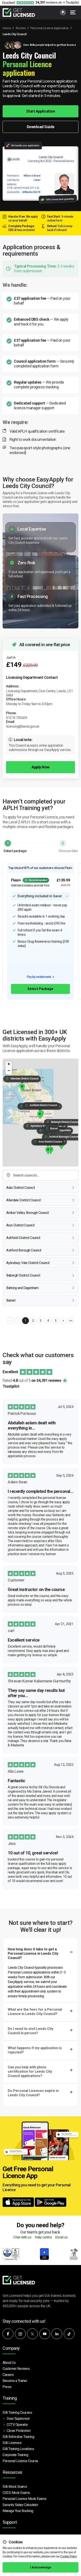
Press (7, 2387)
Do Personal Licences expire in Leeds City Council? (33, 2093)
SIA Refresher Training (18, 2437)
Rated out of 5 (35, 1383)
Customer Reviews (16, 2369)
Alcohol (21, 28)
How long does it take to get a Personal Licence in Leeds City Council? (33, 1953)
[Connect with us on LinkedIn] (56, 2333)
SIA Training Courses (17, 2412)
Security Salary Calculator (20, 2505)
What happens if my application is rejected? (35, 2050)
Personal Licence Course (20, 2461)
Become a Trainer (15, 2381)
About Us (9, 2363)
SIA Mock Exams (15, 2487)
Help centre (43, 2237)
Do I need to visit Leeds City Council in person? (30, 2031)
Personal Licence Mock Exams (24, 2499)
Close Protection (18, 2431)
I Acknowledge (40, 2567)
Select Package (40, 989)
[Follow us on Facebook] (8, 2333)
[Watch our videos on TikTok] (69, 2333)
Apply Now (40, 767)
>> (70, 1320)
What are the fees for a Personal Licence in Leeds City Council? (35, 2011)
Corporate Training (15, 2455)
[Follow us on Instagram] (20, 2333)
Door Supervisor (18, 2419)
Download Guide (40, 126)
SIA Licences (12, 2443)
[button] (22, 1087)
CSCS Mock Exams (16, 2493)
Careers (8, 2375)
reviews (46, 2)
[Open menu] (73, 12)
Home (7, 28)
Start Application (40, 111)
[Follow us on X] (32, 2333)
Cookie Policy (68, 2556)
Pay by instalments (40, 977)
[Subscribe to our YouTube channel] (44, 2333)
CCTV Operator (17, 2425)
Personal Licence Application (49, 28)
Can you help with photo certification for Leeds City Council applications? (30, 2071)
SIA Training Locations (18, 2449)
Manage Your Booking (18, 2511)
